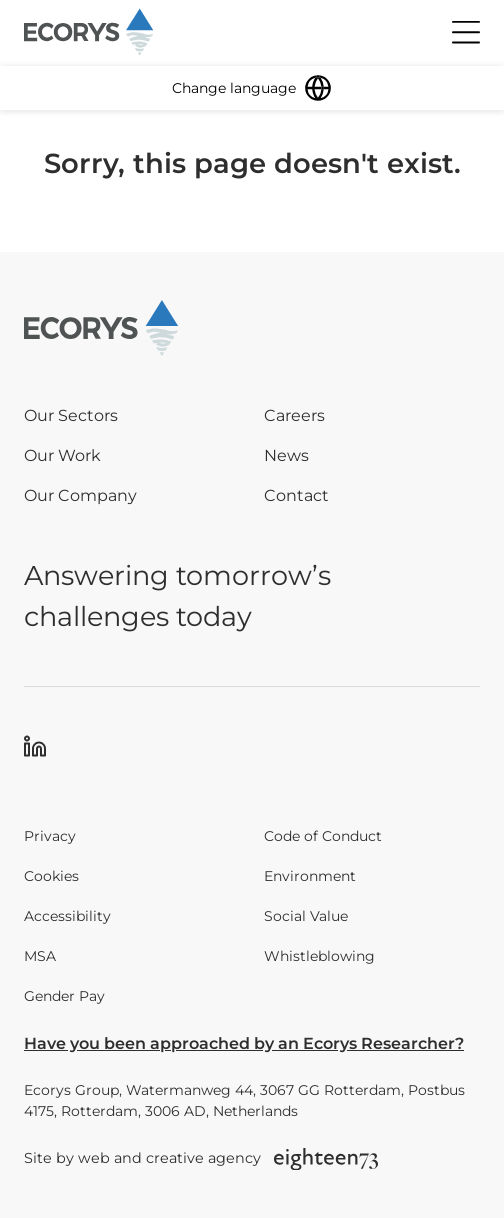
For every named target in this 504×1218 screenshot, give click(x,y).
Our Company (80, 495)
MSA (40, 956)
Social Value (306, 916)
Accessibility (67, 916)
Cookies (51, 876)
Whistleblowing (319, 956)
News (286, 455)
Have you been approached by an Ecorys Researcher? (244, 1043)
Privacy (50, 836)
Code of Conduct (323, 836)
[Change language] (252, 88)
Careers (294, 415)
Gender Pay (64, 996)
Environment (310, 876)
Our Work (62, 455)
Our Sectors (71, 415)
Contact (296, 495)
